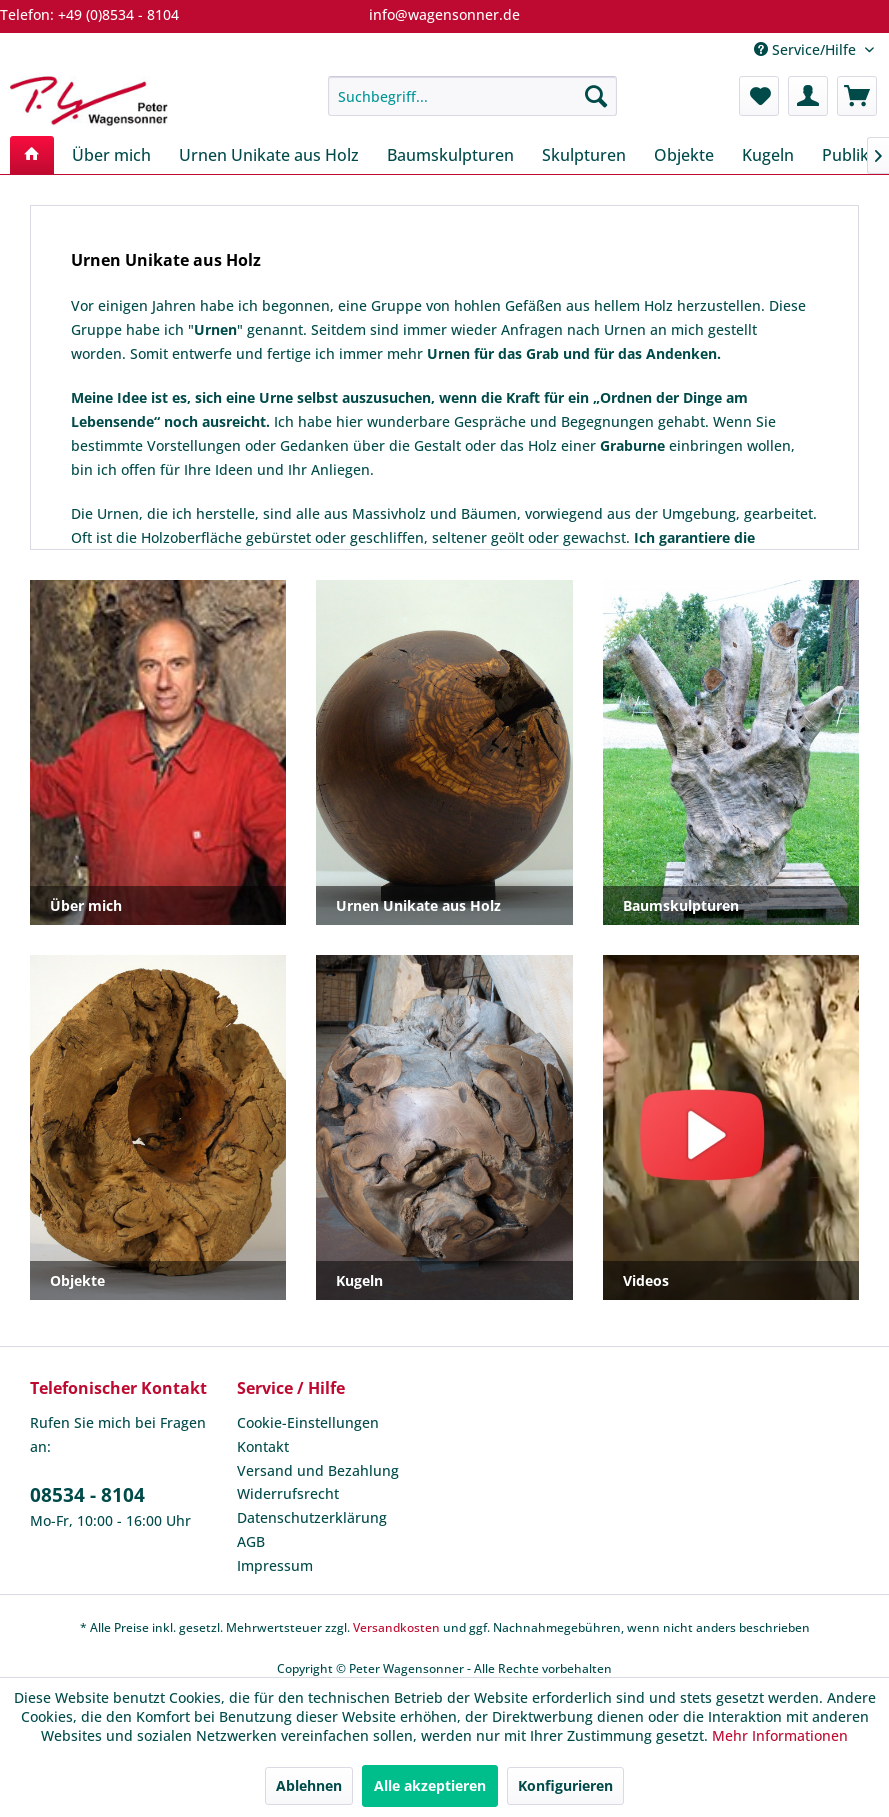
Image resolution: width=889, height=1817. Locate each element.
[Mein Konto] (808, 96)
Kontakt (263, 1446)
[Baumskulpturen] (450, 155)
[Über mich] (111, 155)
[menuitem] (472, 96)
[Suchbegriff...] (472, 96)
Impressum (275, 1565)
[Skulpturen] (584, 155)
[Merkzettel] (759, 96)
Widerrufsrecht (288, 1493)
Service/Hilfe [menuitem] (807, 49)
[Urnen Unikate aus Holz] (269, 155)
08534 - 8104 (87, 1495)
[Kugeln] (768, 155)
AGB (251, 1541)
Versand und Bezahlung (318, 1470)
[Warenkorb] (857, 96)
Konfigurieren (565, 1785)
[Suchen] (596, 96)
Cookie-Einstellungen (308, 1422)
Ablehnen (309, 1785)
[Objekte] (684, 155)
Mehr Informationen (780, 1735)
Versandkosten (396, 1627)
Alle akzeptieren (430, 1785)
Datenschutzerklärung (312, 1517)
